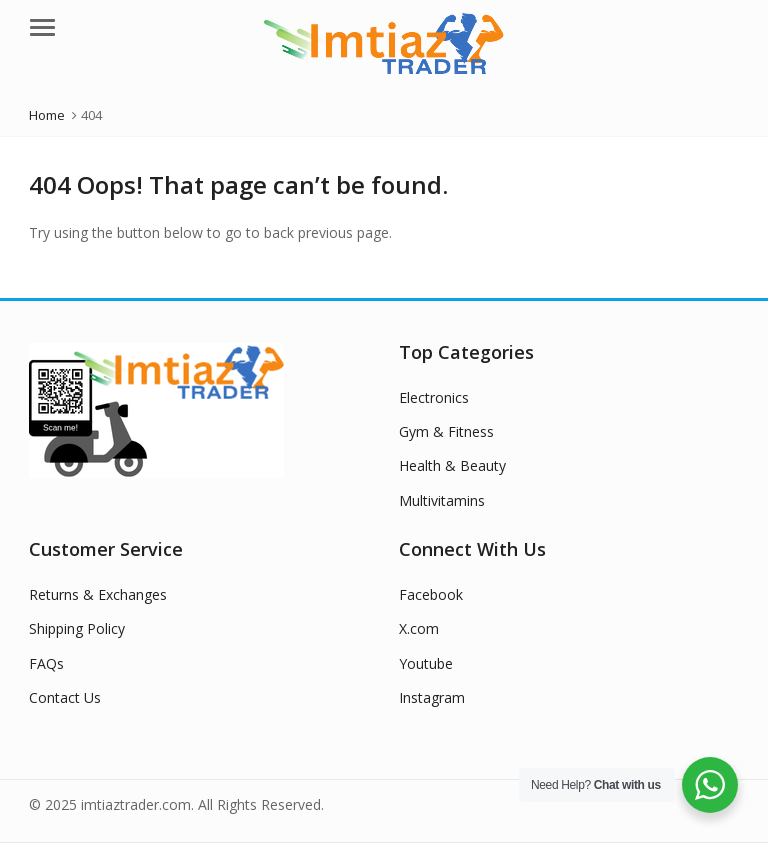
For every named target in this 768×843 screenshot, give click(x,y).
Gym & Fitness (446, 431)
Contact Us (65, 697)
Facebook (431, 594)
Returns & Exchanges (98, 594)
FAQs (46, 663)
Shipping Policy (77, 628)
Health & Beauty (452, 465)
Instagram (432, 697)
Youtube (426, 663)
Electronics (434, 397)
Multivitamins (442, 500)
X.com (419, 628)
